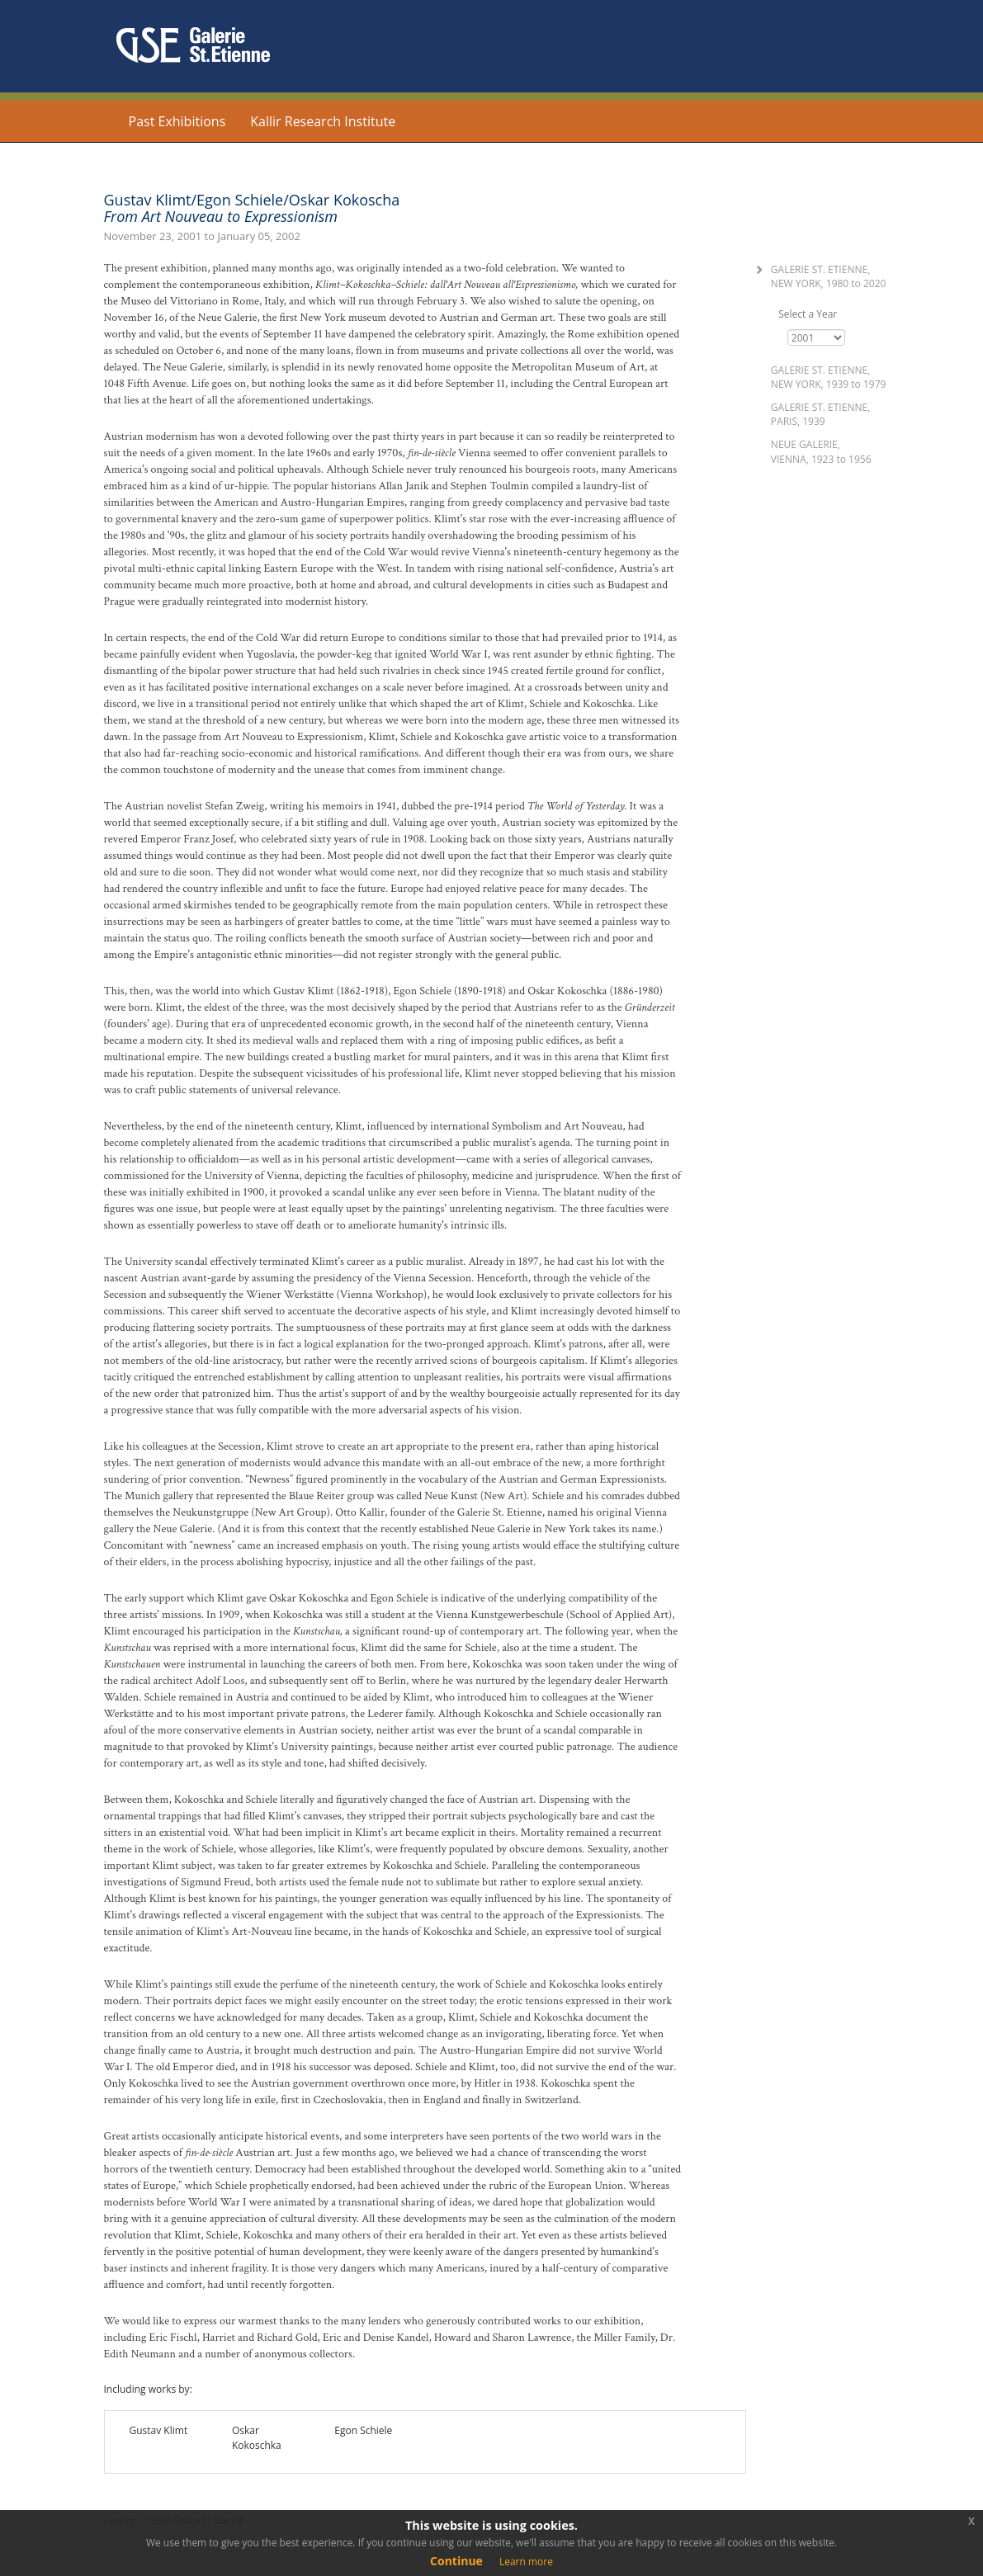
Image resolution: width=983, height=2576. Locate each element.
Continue (456, 2561)
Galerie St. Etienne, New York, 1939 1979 (828, 377)
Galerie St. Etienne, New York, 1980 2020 (828, 276)
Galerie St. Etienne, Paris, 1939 (820, 414)
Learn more (526, 2562)
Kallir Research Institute (322, 121)
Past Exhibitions (177, 121)
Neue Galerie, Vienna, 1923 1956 (821, 451)
